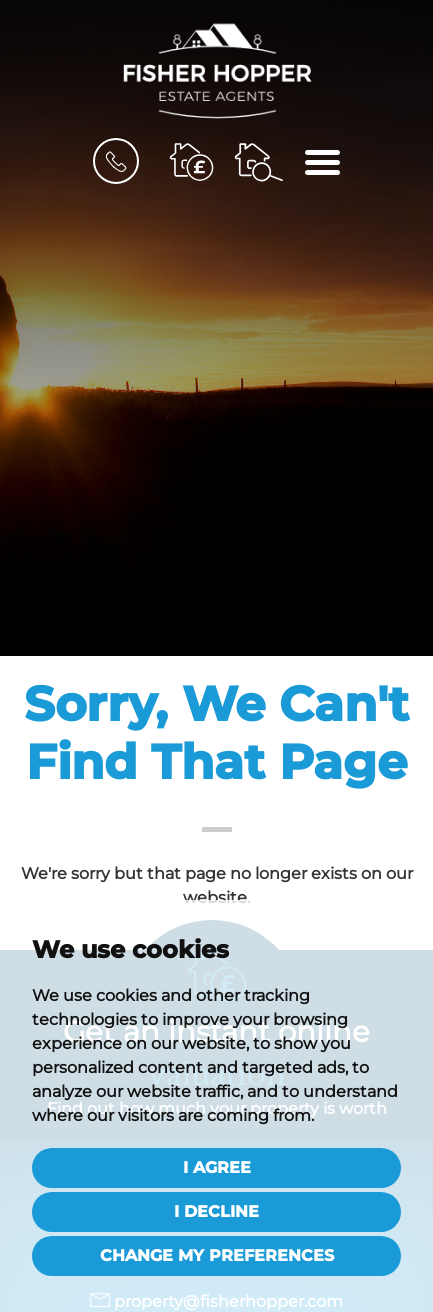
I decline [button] (216, 1211)
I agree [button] (217, 1167)
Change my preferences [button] (217, 1255)
